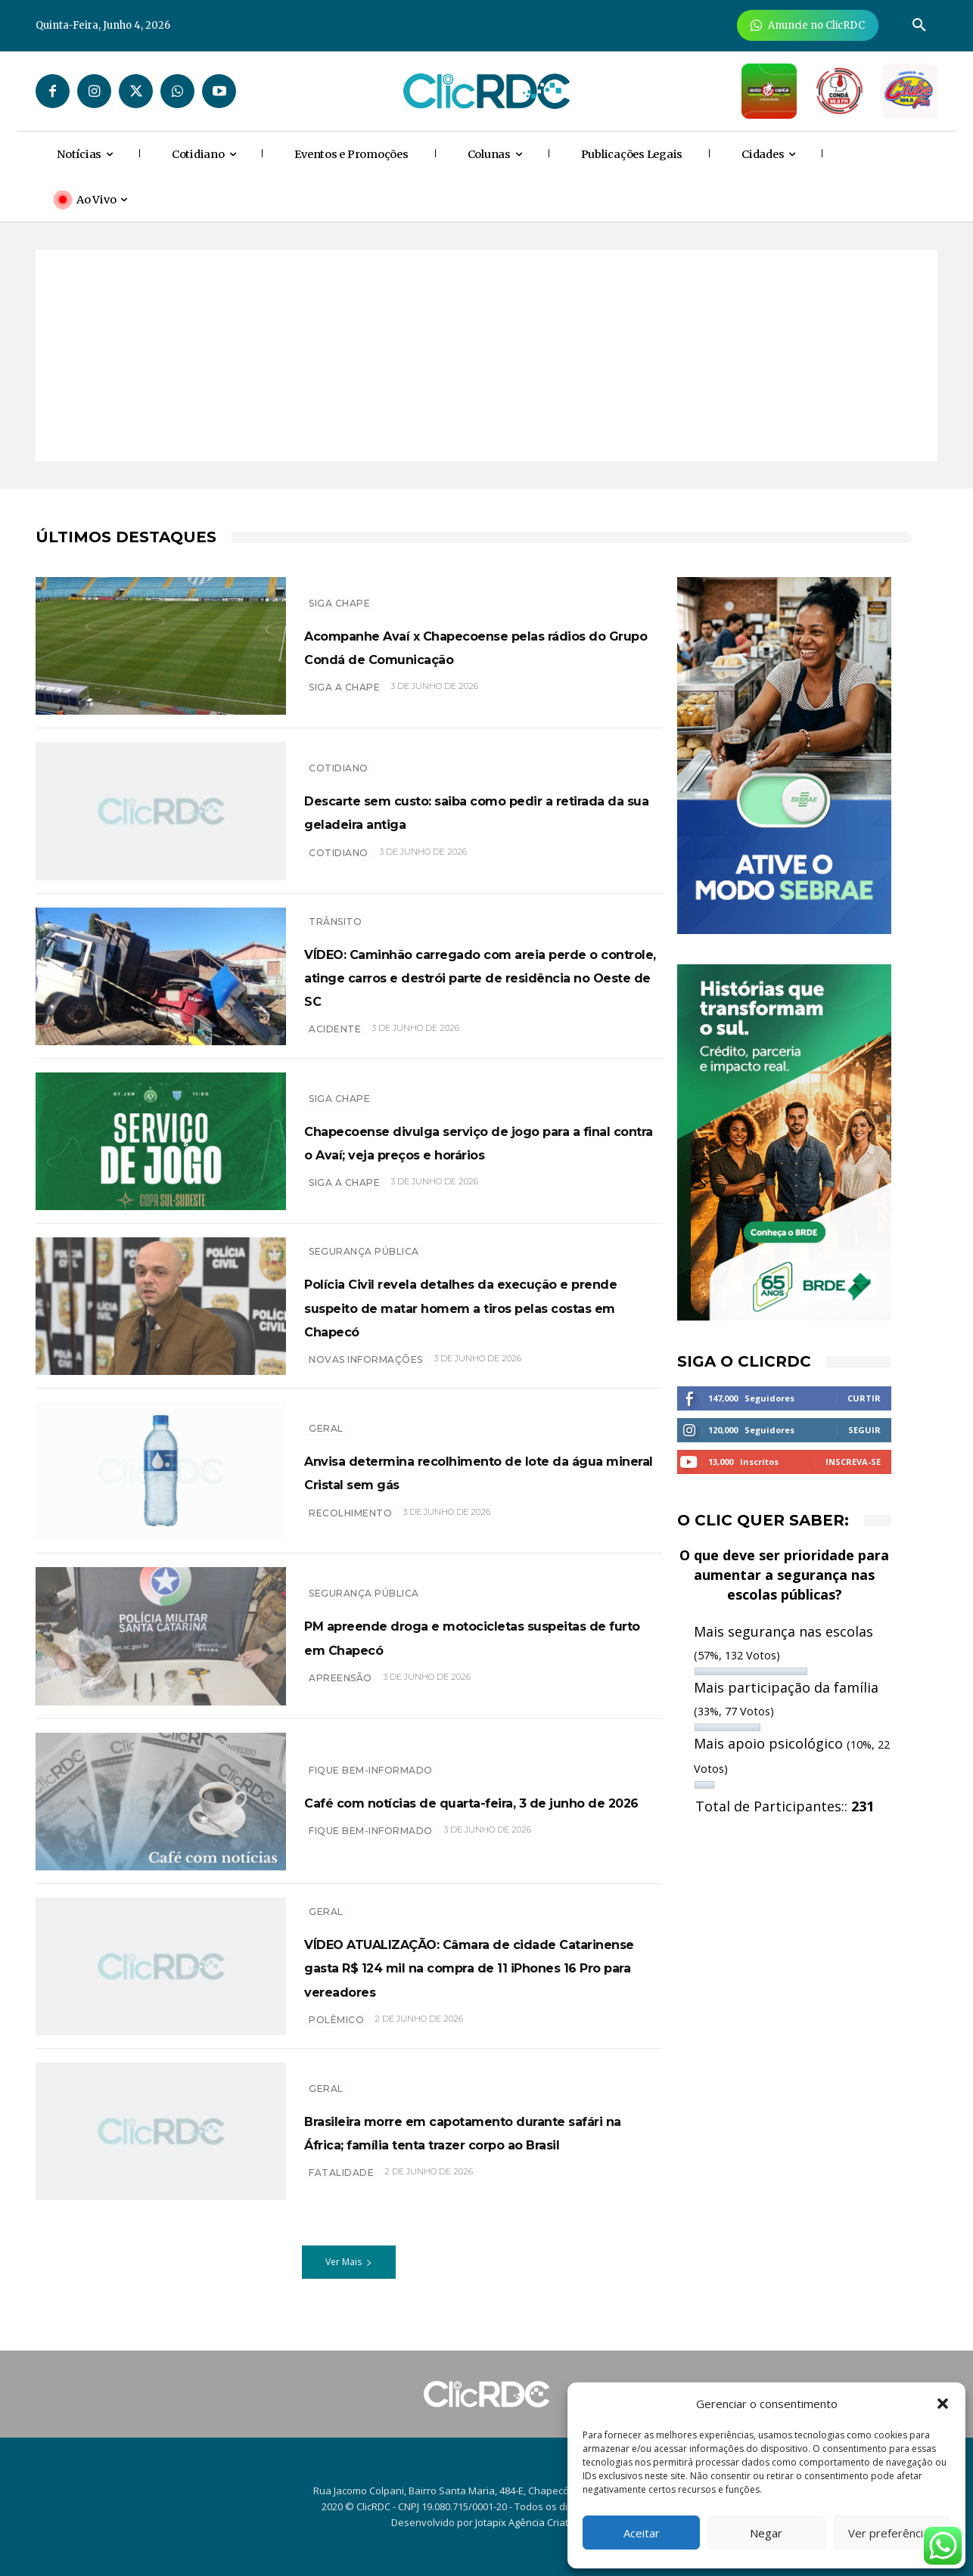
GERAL (326, 1433)
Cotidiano (338, 756)
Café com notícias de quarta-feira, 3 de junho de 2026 (480, 1817)
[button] (942, 2403)
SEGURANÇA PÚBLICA (364, 1252)
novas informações (366, 1383)
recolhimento (350, 1540)
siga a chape (344, 1202)
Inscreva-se (853, 1461)
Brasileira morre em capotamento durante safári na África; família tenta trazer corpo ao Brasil (473, 2154)
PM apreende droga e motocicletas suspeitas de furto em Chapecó (480, 1651)
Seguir (864, 1429)
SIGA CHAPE (339, 591)
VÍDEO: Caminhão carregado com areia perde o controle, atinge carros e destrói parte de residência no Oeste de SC (480, 980)
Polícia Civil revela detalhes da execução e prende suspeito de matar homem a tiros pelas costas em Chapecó (474, 1318)
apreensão (340, 1693)
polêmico (336, 2051)
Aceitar (641, 2532)
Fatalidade (341, 2208)
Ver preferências (891, 2532)
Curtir (864, 1398)
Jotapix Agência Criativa (528, 2522)
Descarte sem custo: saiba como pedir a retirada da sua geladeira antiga (466, 810)
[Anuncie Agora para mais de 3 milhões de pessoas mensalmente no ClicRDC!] (807, 25)
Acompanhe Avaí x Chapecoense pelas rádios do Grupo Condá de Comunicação (468, 645)
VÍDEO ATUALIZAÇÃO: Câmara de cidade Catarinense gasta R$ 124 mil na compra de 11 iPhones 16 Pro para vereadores (475, 1986)
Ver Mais (348, 2286)
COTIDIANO (338, 864)
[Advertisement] (486, 355)
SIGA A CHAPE (344, 699)
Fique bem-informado (371, 1774)
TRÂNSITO (335, 914)
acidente (335, 1045)
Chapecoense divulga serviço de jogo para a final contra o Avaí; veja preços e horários (476, 1148)
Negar (766, 2532)
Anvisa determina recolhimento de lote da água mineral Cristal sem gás (478, 1486)
